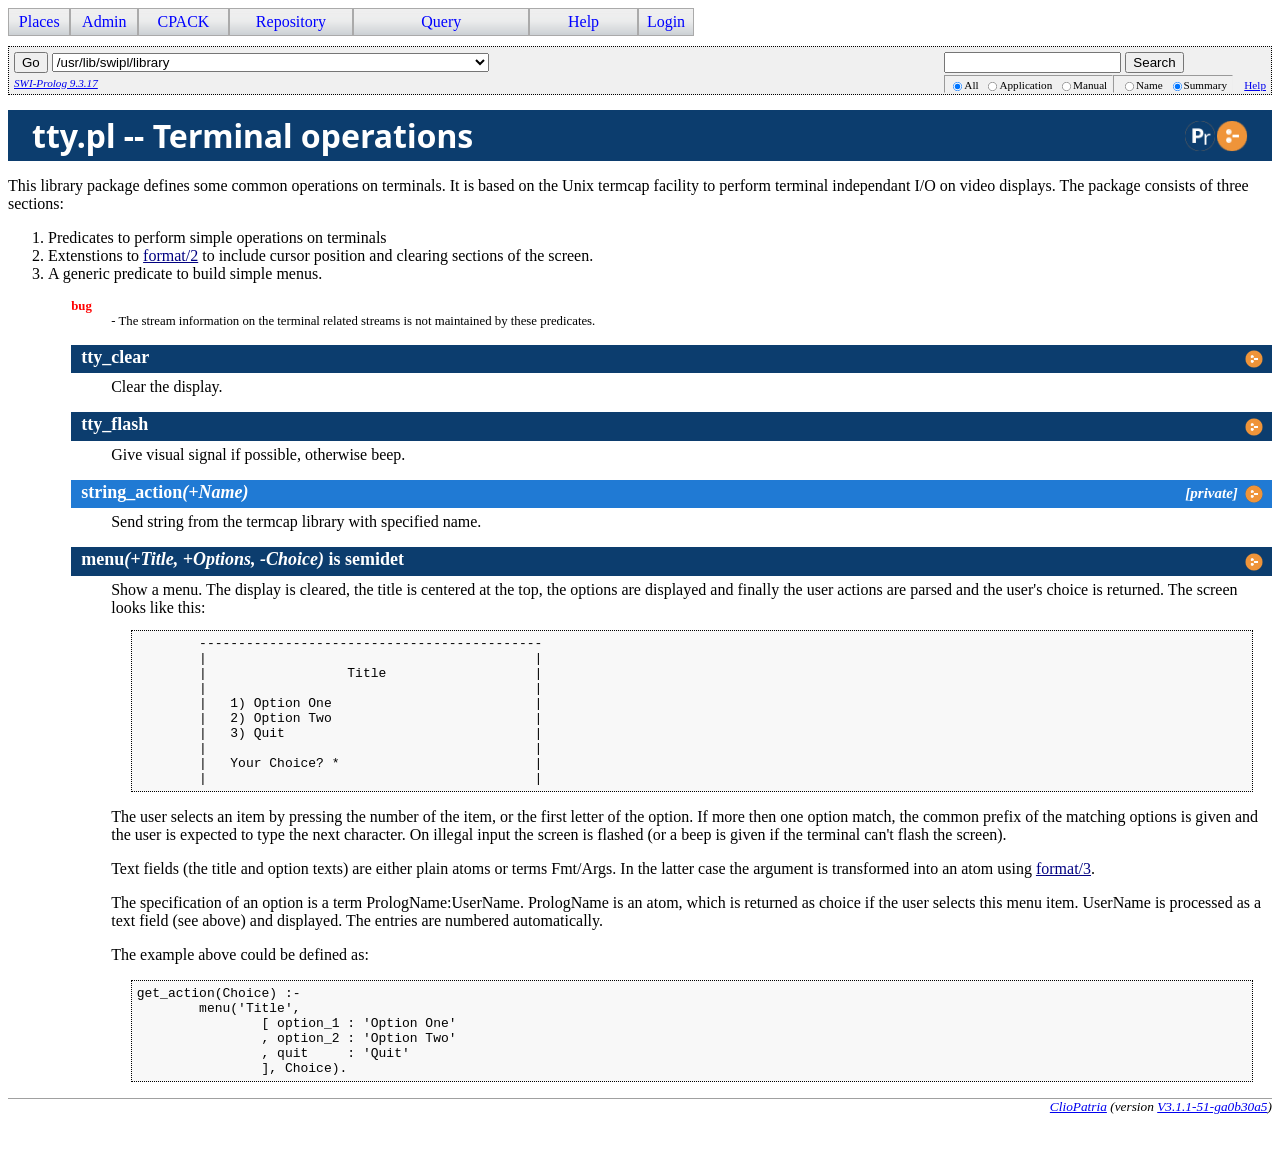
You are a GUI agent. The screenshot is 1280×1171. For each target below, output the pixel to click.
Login (666, 21)
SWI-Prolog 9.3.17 (56, 83)
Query (441, 21)
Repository (291, 21)
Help (583, 21)
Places (39, 21)
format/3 (1063, 898)
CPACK (183, 21)
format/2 (170, 255)
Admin (104, 21)
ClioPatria (1078, 1154)
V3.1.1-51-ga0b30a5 (1212, 1154)
